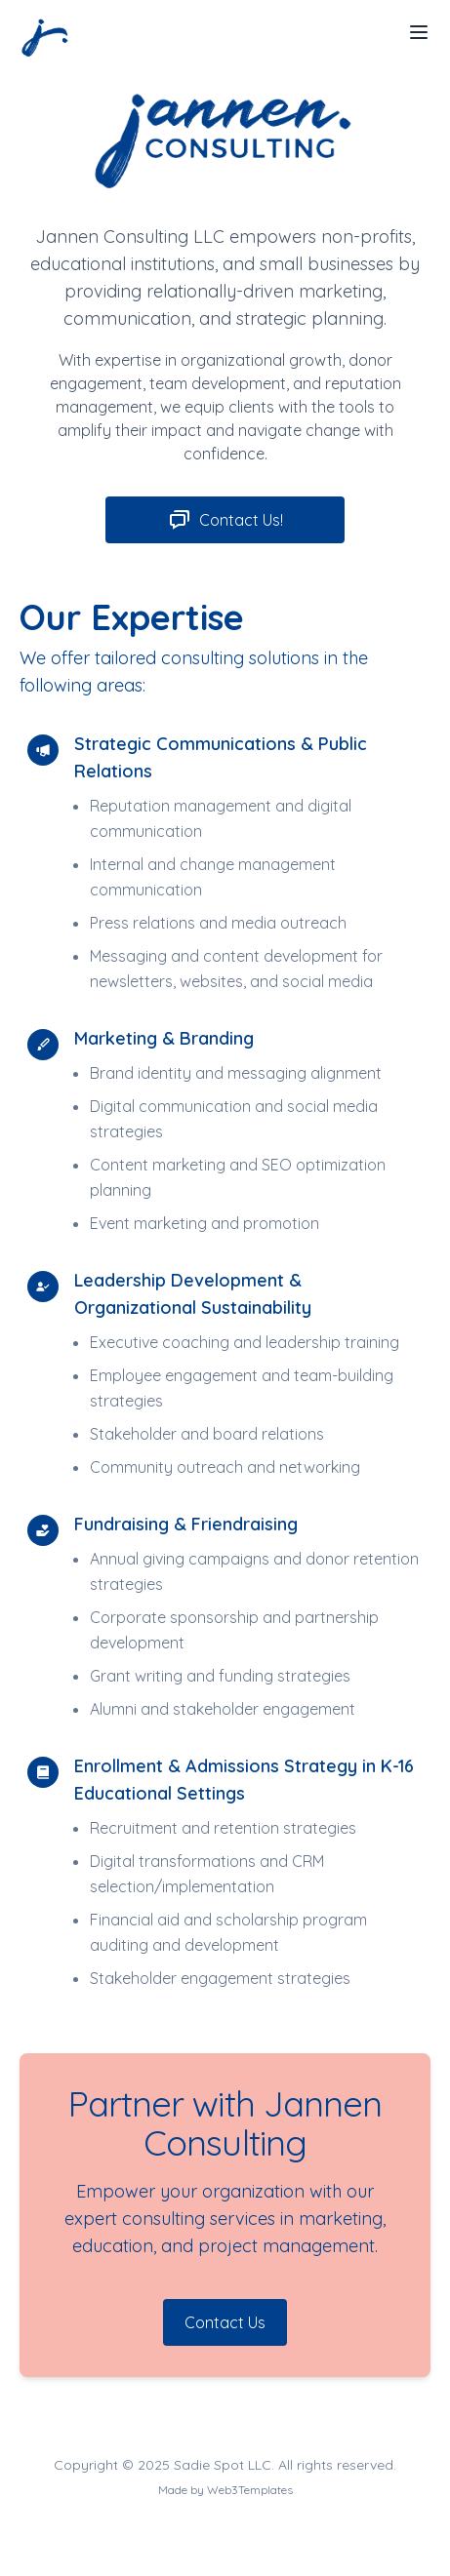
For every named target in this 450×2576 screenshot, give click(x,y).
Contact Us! (225, 520)
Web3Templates (250, 2489)
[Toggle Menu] (418, 32)
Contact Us (225, 2322)
